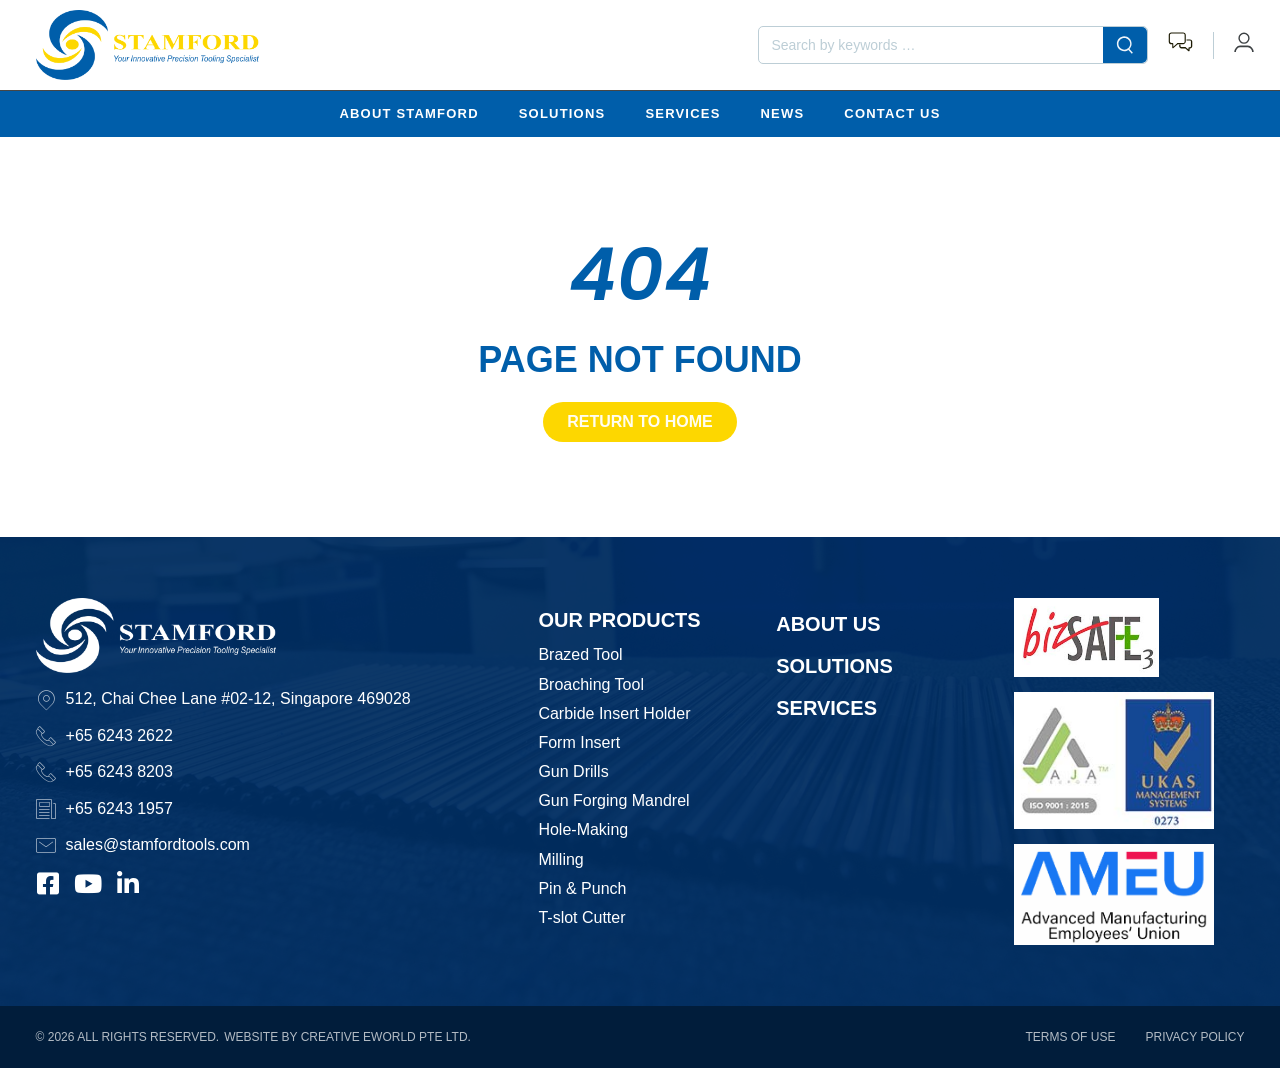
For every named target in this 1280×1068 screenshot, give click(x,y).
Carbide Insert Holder (614, 712)
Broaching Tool (591, 683)
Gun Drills (573, 770)
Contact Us (892, 112)
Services (682, 112)
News (783, 112)
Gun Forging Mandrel (613, 800)
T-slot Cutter (581, 916)
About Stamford (408, 112)
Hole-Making (583, 829)
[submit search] (1125, 45)
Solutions (562, 112)
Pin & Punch (582, 887)
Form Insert (579, 741)
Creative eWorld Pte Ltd (384, 1037)
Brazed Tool (580, 654)
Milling (560, 858)
